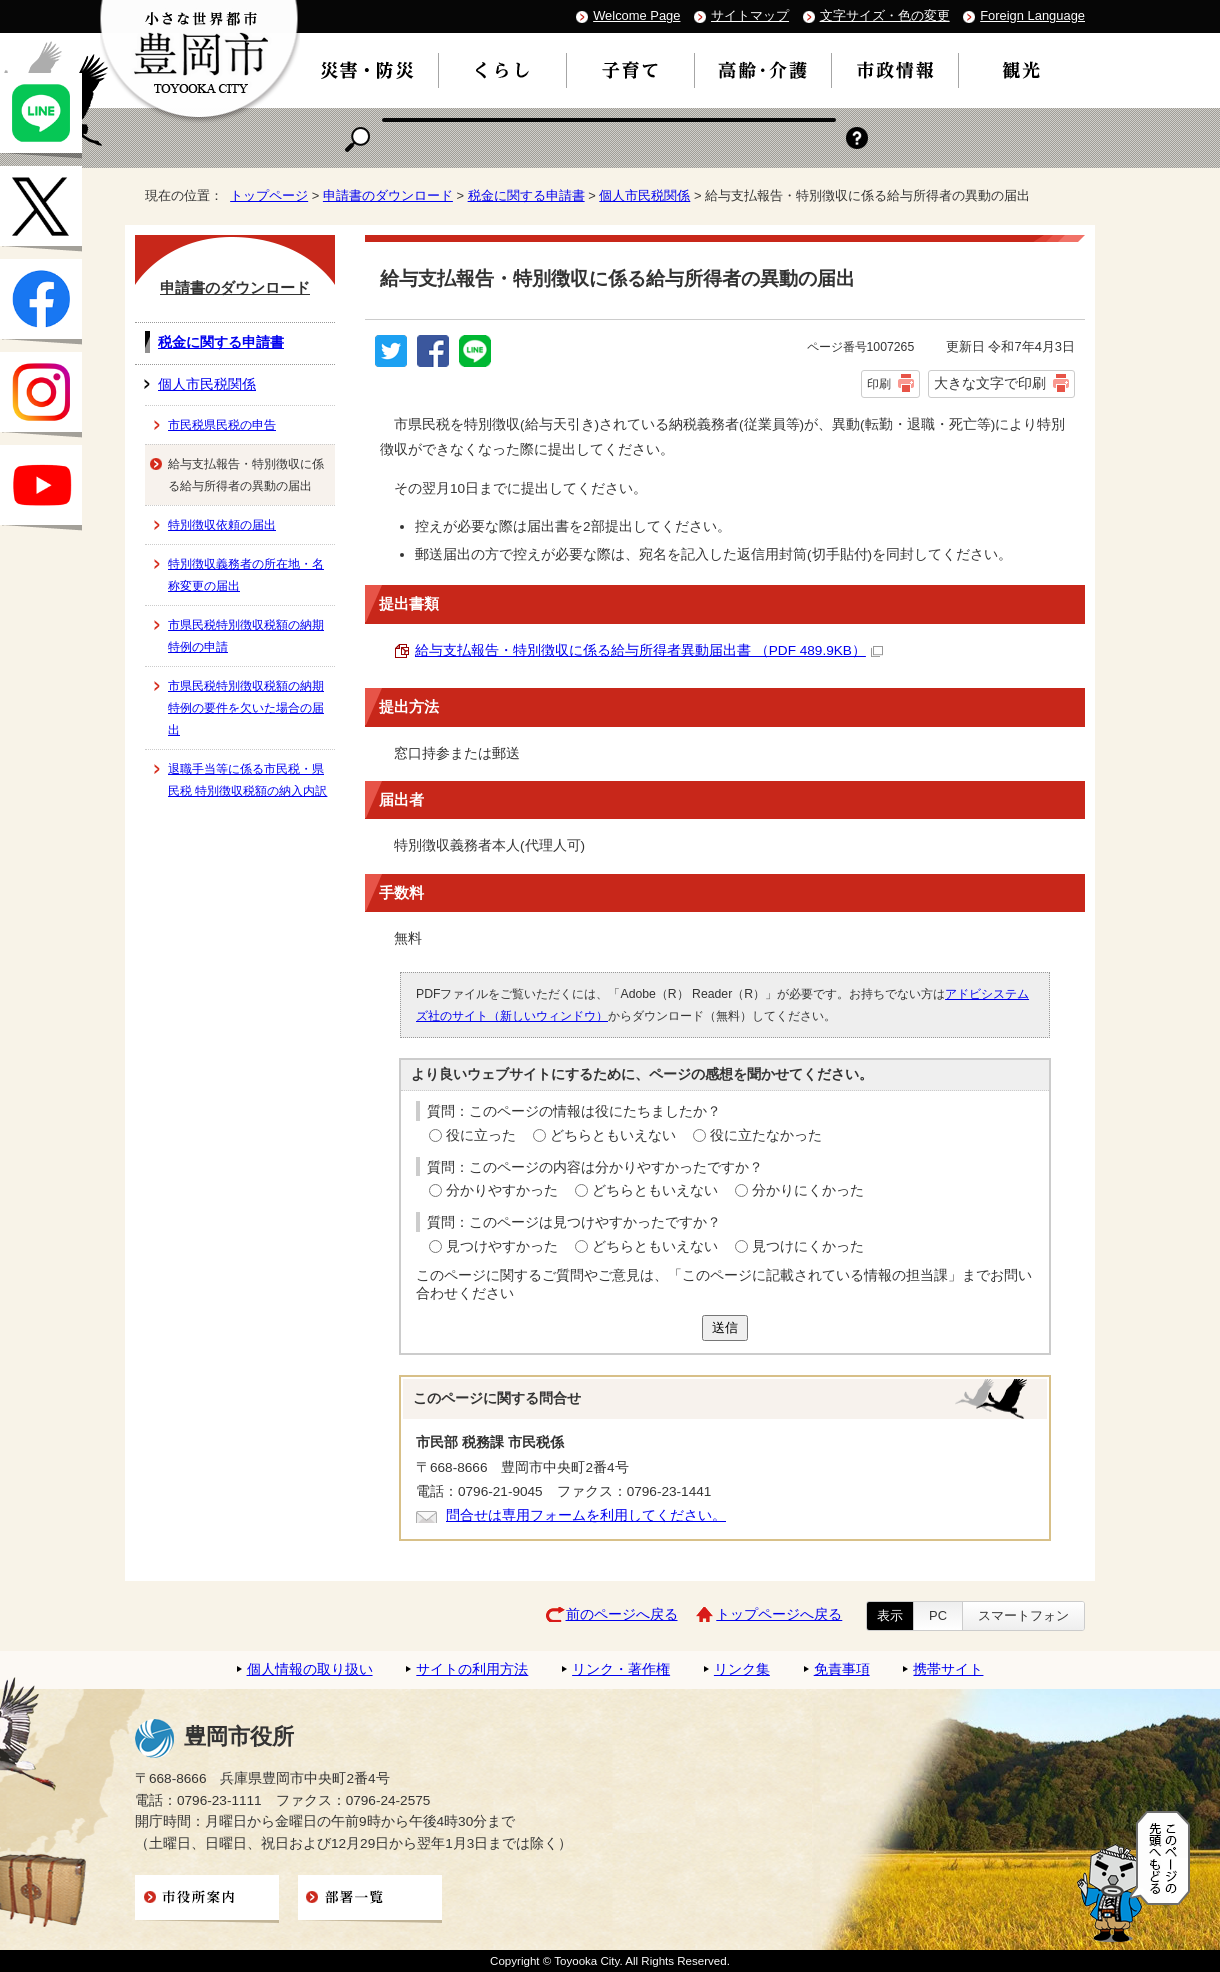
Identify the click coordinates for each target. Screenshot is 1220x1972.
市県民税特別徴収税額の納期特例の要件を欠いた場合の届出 (246, 708)
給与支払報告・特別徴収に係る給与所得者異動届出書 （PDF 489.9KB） (649, 650)
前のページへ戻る (622, 1614)
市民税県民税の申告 (222, 425)
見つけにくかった (808, 1246)
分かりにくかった (808, 1190)
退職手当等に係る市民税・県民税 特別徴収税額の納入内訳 (247, 780)
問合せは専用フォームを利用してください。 (586, 1515)
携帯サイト (948, 1669)
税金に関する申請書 (526, 195)
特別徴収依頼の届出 (222, 525)
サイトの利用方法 (472, 1669)
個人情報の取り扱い (310, 1669)
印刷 (879, 384)
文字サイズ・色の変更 (885, 15)
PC (938, 1615)
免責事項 (842, 1669)
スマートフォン (1023, 1615)
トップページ (269, 195)
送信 (725, 1327)
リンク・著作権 (621, 1669)
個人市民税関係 (644, 195)
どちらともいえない (613, 1135)
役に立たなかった (766, 1135)
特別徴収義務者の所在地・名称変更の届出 (246, 575)
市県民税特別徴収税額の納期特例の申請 (246, 636)
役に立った (481, 1135)
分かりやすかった (502, 1190)
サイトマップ (750, 15)
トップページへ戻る (779, 1614)
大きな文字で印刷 (990, 383)
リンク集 (742, 1669)
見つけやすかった (502, 1246)
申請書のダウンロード (388, 195)
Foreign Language (1032, 15)
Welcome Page (636, 15)
